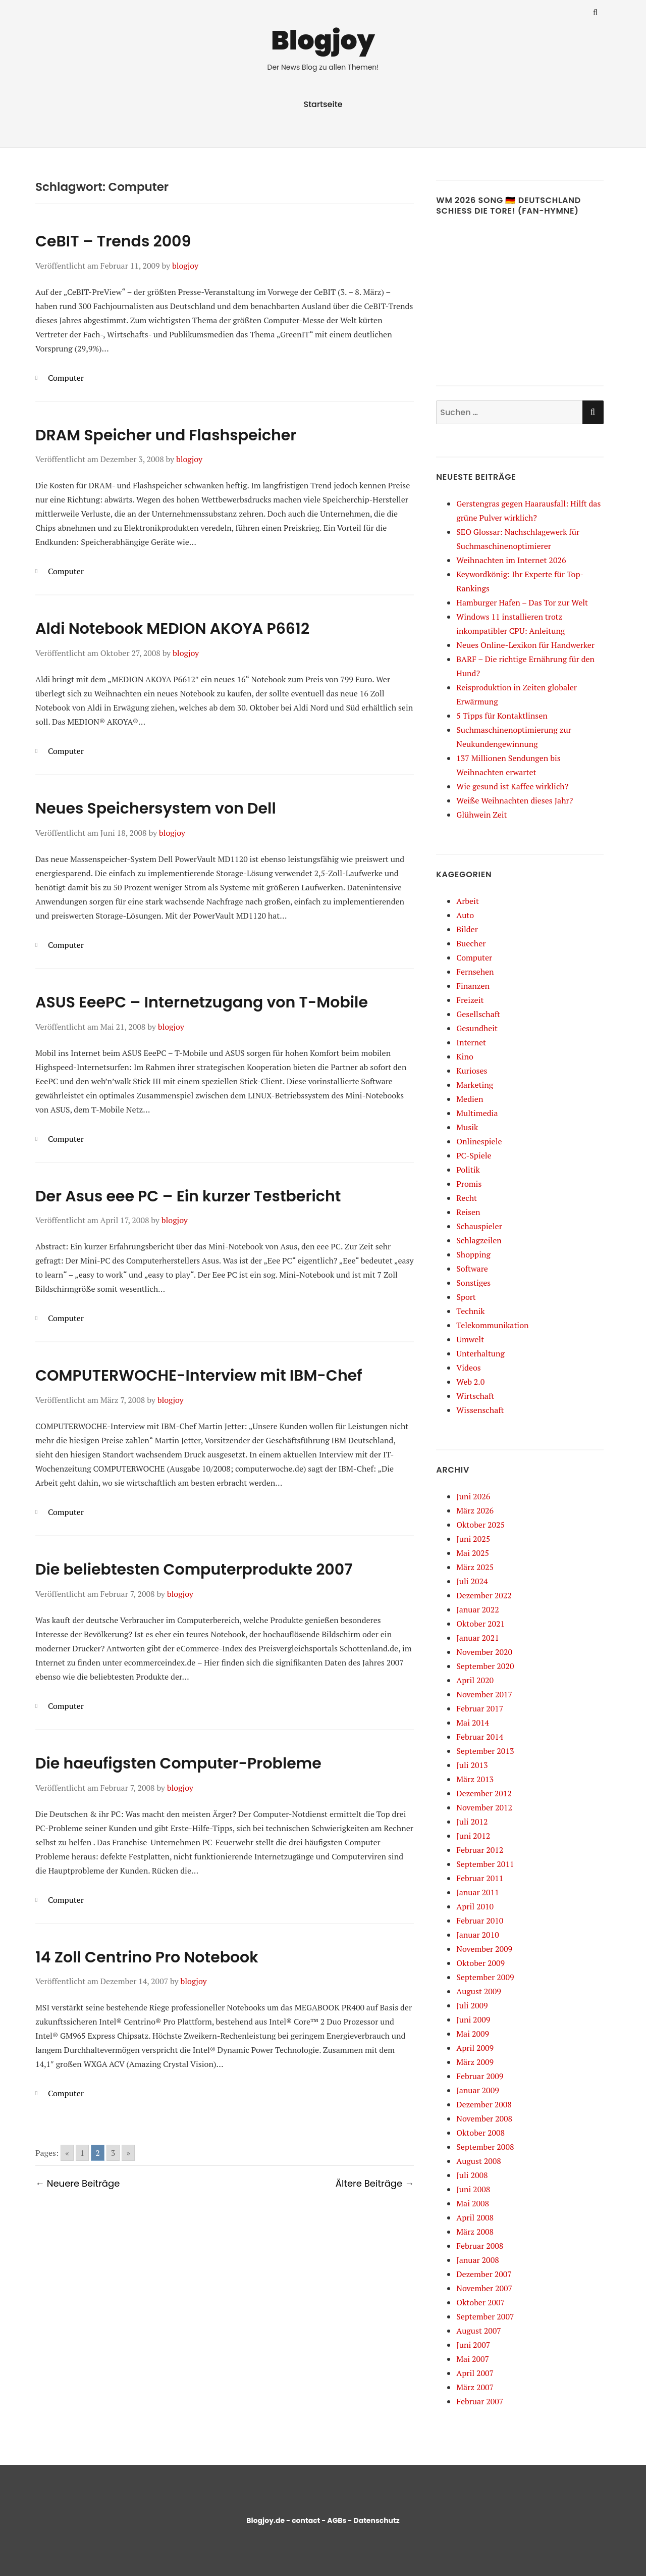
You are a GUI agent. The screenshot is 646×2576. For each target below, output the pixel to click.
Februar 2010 (479, 1920)
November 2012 (484, 1807)
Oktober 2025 (480, 1524)
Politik (468, 1169)
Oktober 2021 (480, 1623)
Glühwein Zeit (481, 814)
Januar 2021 (477, 1637)
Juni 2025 (473, 1538)
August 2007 (478, 2330)
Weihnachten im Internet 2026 (511, 560)
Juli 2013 (472, 1765)
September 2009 (485, 1977)
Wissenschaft (480, 1410)
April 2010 (475, 1906)
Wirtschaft (475, 1395)
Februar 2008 (479, 2245)
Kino (464, 1056)
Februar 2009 (479, 2076)
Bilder (467, 929)
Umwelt (470, 1339)
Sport (466, 1296)
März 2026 (475, 1510)
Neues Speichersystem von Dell (155, 808)
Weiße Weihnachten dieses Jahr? (514, 800)
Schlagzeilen (479, 1240)
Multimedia (477, 1113)
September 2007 (485, 2316)
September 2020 (485, 1666)
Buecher (471, 943)
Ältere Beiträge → (375, 2183)
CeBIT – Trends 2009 (113, 241)
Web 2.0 (470, 1381)
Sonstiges (473, 1282)
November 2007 (484, 2288)
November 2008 (484, 2118)
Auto (465, 915)
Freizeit (469, 999)
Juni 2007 (473, 2344)
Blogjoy (323, 40)
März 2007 (475, 2387)
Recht (466, 1197)
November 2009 (484, 1948)
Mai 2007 (472, 2358)
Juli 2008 (472, 2175)
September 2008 (485, 2146)
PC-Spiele (473, 1155)
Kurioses (471, 1070)
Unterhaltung (480, 1353)
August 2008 (478, 2160)
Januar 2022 (477, 1609)
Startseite (322, 104)
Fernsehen (475, 971)
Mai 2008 (472, 2203)
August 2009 (478, 1991)
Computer (66, 377)
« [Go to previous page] (67, 2152)
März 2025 (475, 1567)
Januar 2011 (477, 1892)
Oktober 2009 (480, 1962)
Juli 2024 (472, 1581)
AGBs (336, 2520)
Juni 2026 (473, 1496)
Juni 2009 (473, 2019)
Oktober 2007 (480, 2302)
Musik (467, 1127)
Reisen (468, 1212)
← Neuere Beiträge (77, 2183)
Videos (468, 1367)
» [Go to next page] (128, 2152)
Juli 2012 (472, 1821)
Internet (471, 1042)
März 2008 (475, 2231)
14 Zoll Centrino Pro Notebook (146, 1957)
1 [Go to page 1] (82, 2152)
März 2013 (475, 1779)
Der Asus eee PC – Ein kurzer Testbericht (188, 1196)
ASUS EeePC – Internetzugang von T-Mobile (201, 1002)
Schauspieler (479, 1226)
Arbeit (467, 900)
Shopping (473, 1254)
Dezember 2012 (484, 1793)
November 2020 (484, 1651)
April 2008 (475, 2217)
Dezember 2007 (484, 2274)
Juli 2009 (472, 2005)
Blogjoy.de (265, 2520)
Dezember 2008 (484, 2104)
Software (472, 1268)
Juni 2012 (473, 1835)
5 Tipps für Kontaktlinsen (502, 715)
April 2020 (475, 1680)
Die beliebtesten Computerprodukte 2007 (194, 1569)
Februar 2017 (479, 1708)
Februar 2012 (479, 1849)
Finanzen (473, 985)
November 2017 (484, 1694)
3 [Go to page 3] (113, 2152)
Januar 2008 (477, 2259)
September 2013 (485, 1750)
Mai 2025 (472, 1552)
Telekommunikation (492, 1325)
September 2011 (485, 1864)
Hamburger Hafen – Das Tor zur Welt (522, 602)
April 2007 (475, 2373)
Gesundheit (477, 1028)
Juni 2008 (473, 2189)
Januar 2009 (477, 2090)
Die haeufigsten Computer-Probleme (178, 1763)
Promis (468, 1183)
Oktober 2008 (480, 2132)
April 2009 (475, 2047)
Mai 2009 (472, 2033)
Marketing (474, 1084)
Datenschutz (376, 2520)
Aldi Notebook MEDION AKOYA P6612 (172, 628)
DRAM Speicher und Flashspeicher (165, 435)
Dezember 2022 (484, 1595)
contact (306, 2520)
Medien (469, 1098)
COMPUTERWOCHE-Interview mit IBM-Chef (198, 1375)
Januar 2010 (477, 1934)
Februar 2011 (479, 1878)
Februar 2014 (479, 1736)
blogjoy (185, 265)
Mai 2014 (472, 1722)
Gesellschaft (478, 1014)
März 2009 (475, 2061)
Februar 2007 (479, 2401)
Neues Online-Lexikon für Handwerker (525, 644)
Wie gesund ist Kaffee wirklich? (512, 786)
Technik (470, 1311)
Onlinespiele (479, 1141)
